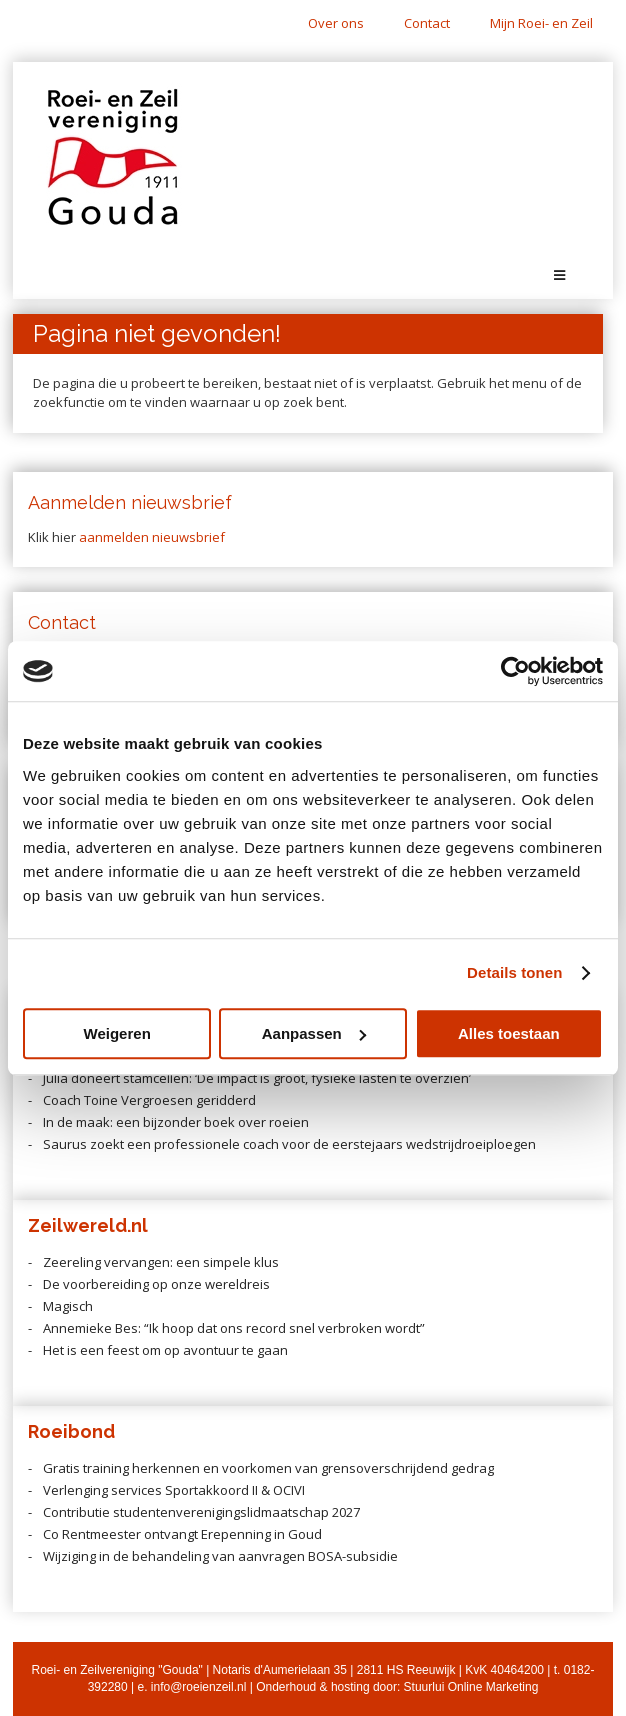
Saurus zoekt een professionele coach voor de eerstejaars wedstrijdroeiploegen (289, 1144)
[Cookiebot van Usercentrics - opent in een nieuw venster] (515, 671)
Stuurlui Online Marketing (471, 1687)
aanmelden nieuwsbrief (152, 537)
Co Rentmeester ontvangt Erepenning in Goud (182, 1534)
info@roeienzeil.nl (199, 1687)
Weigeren (117, 1033)
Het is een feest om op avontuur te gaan (165, 1350)
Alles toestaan (509, 1033)
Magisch (68, 1306)
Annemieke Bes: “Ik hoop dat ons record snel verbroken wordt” (234, 1328)
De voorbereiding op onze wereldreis (156, 1284)
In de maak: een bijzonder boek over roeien (176, 1122)
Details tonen (514, 972)
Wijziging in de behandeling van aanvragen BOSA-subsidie (220, 1556)
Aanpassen (314, 1033)
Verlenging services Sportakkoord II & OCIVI (174, 1490)
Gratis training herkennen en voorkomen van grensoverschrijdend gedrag (268, 1468)
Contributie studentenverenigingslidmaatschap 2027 (201, 1512)
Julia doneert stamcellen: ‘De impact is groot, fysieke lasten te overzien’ (257, 1078)
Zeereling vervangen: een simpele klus (161, 1262)
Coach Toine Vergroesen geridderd (149, 1100)
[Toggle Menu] (559, 275)
